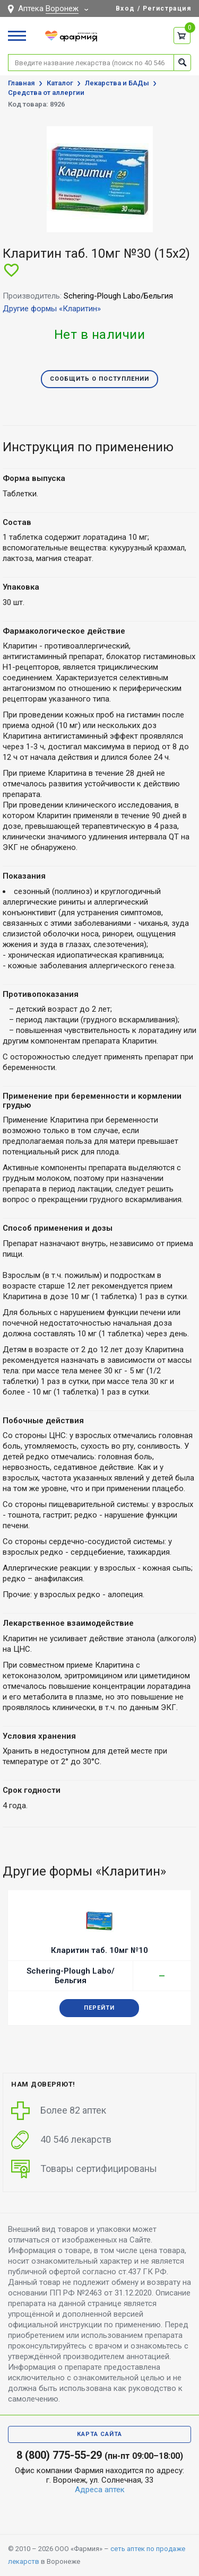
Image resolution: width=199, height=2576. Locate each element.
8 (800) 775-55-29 (59, 2455)
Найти (182, 62)
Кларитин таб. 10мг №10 (99, 1950)
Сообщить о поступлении (99, 378)
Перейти (99, 2007)
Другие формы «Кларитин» (52, 308)
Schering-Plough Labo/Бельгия (71, 1975)
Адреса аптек (100, 2489)
